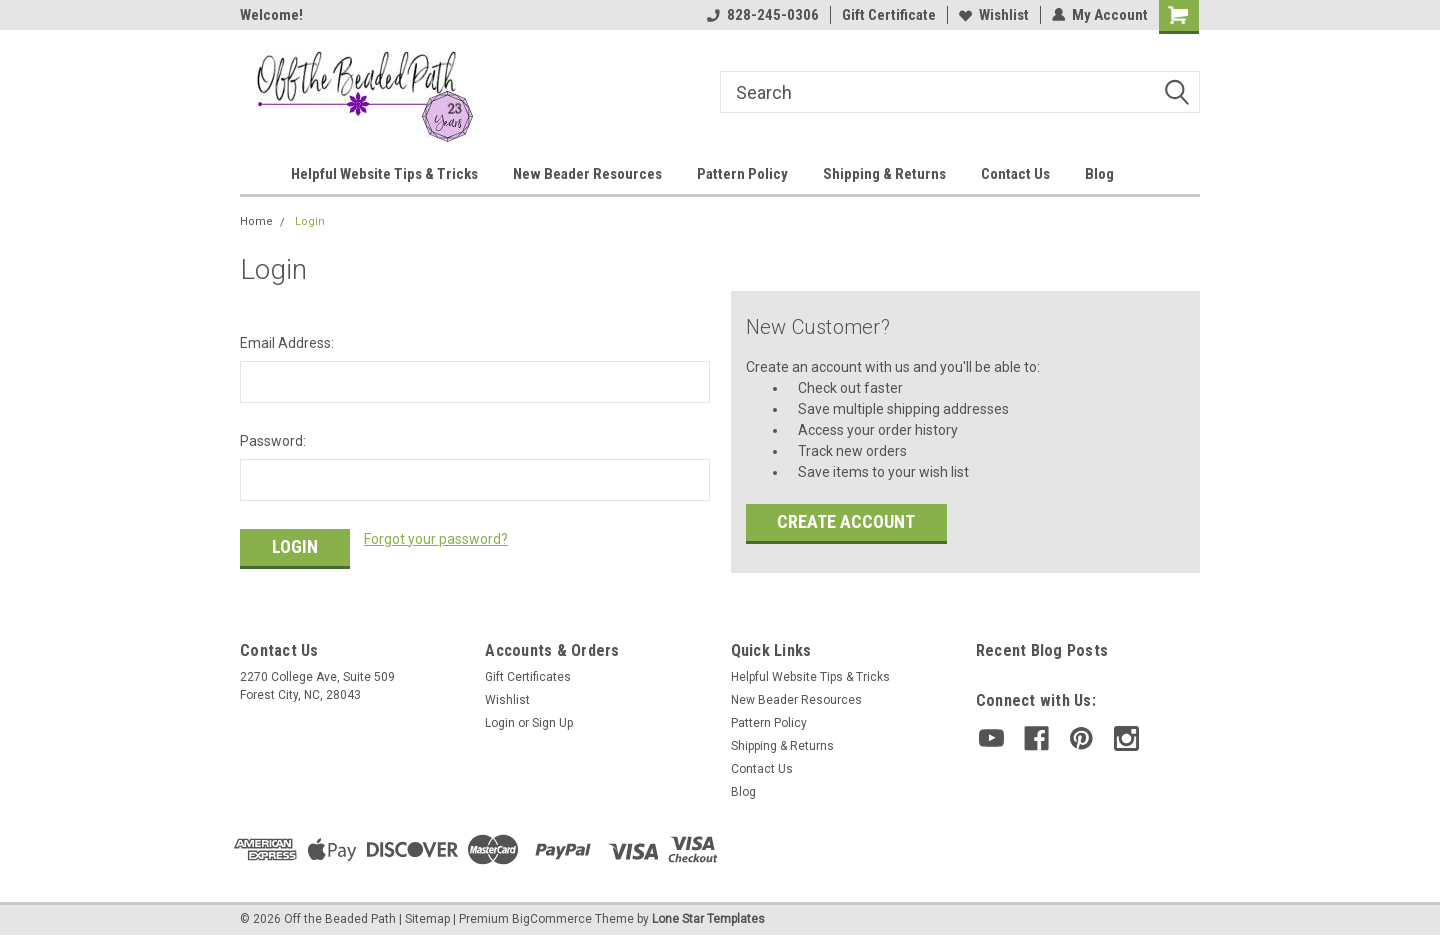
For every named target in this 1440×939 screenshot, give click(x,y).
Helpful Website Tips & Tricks (384, 174)
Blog (1099, 174)
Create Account (846, 521)
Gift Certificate (889, 15)
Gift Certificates (528, 677)
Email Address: (287, 343)
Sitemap (427, 919)
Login (310, 221)
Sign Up (552, 723)
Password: (273, 441)
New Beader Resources (587, 174)
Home (256, 221)
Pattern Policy (742, 174)
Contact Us (1015, 174)
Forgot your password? (436, 539)
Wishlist (994, 15)
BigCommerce (552, 919)
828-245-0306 (763, 15)
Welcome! (271, 15)
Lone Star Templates (708, 919)
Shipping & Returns (884, 174)
